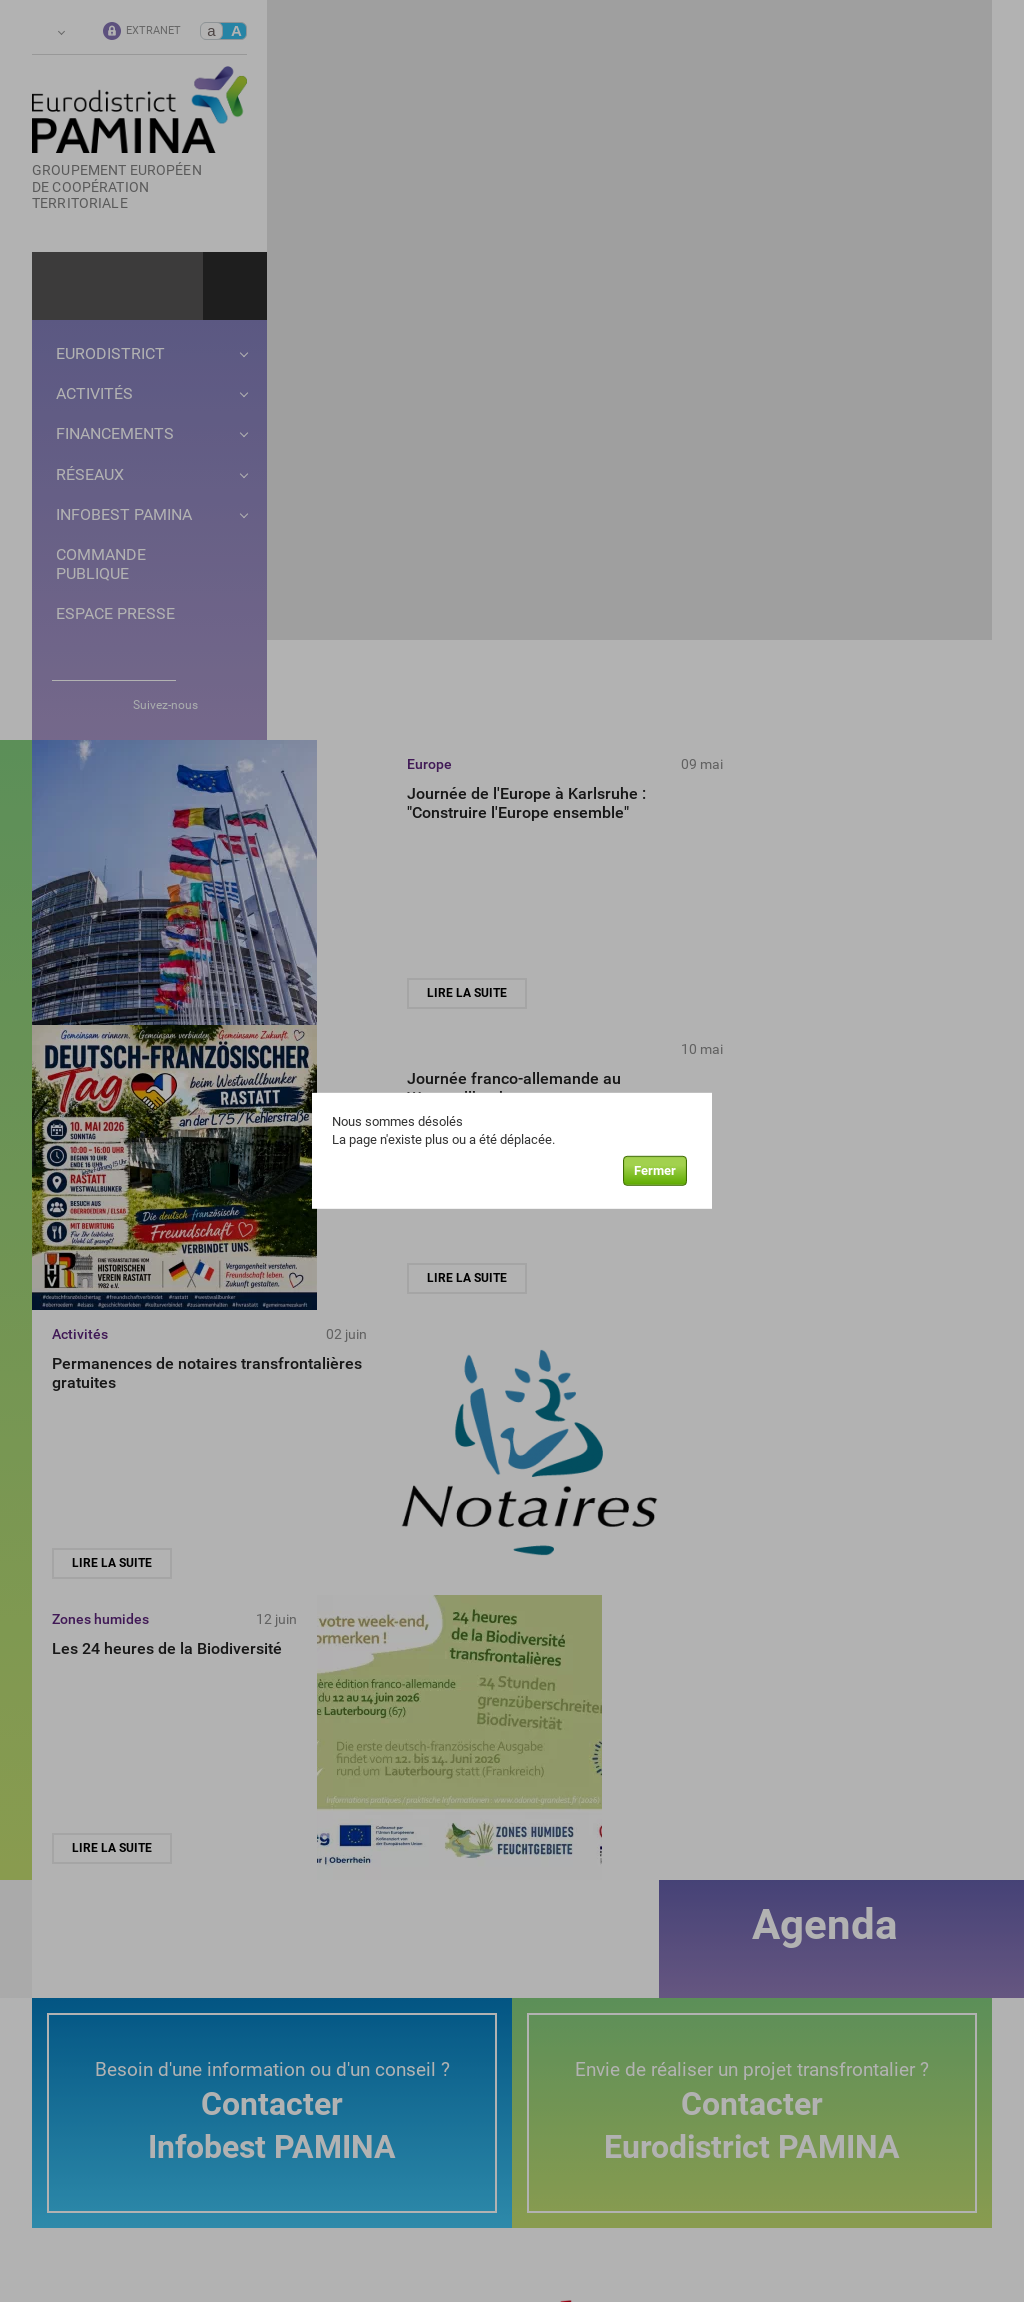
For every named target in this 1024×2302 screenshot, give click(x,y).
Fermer (655, 1173)
